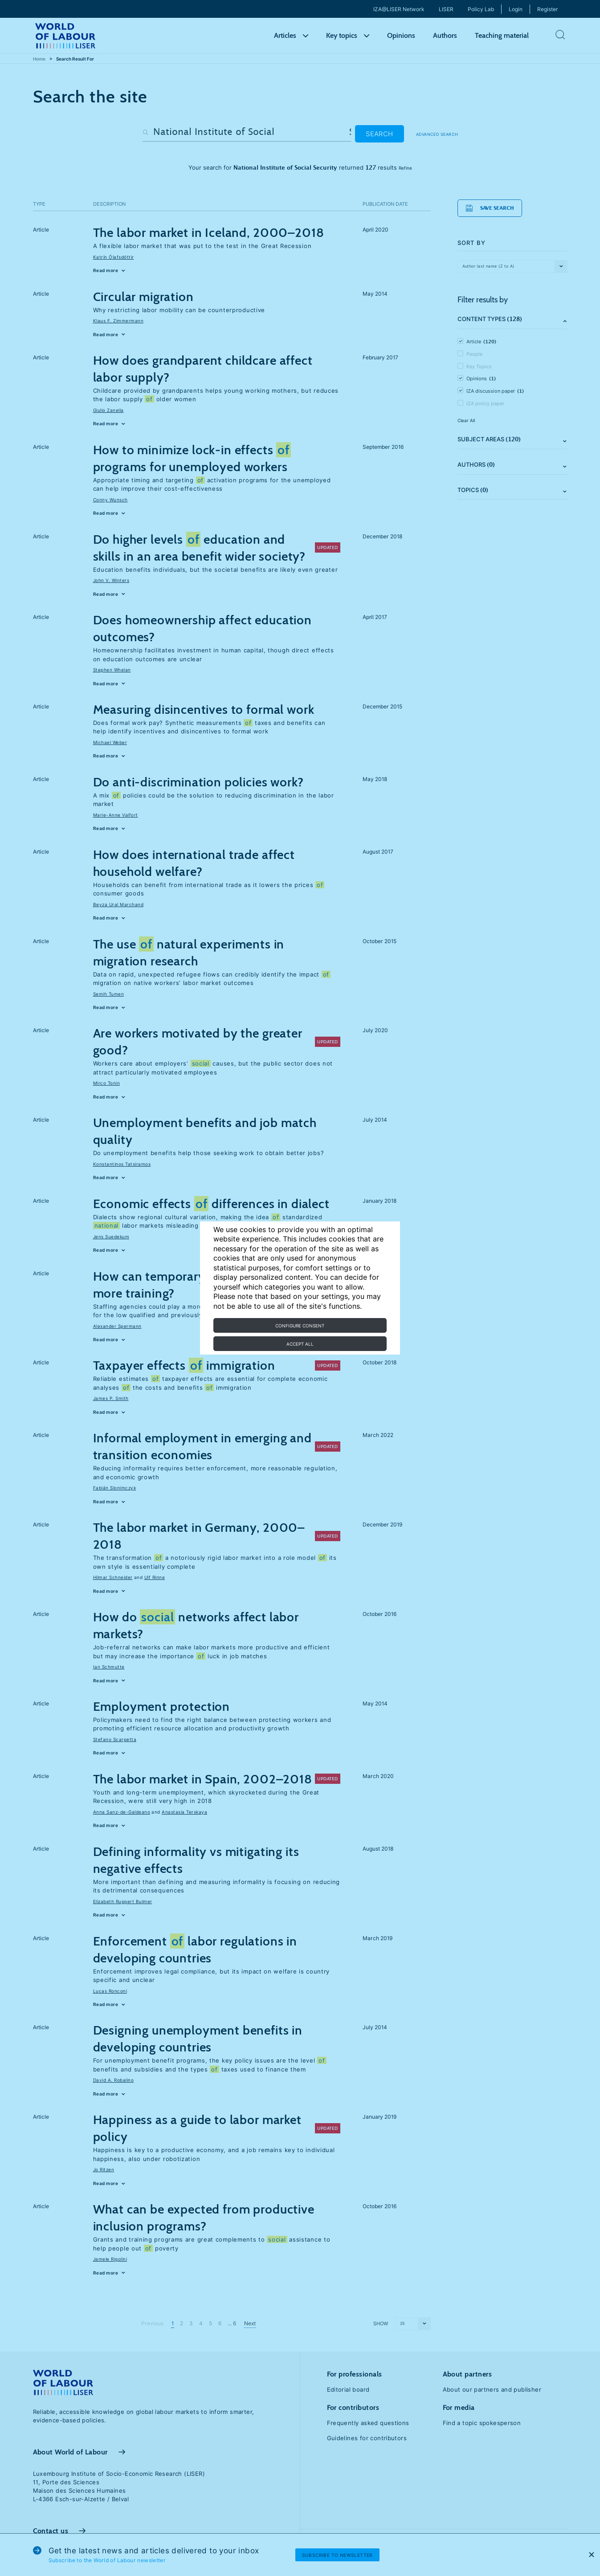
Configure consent (299, 1325)
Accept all (300, 1344)
